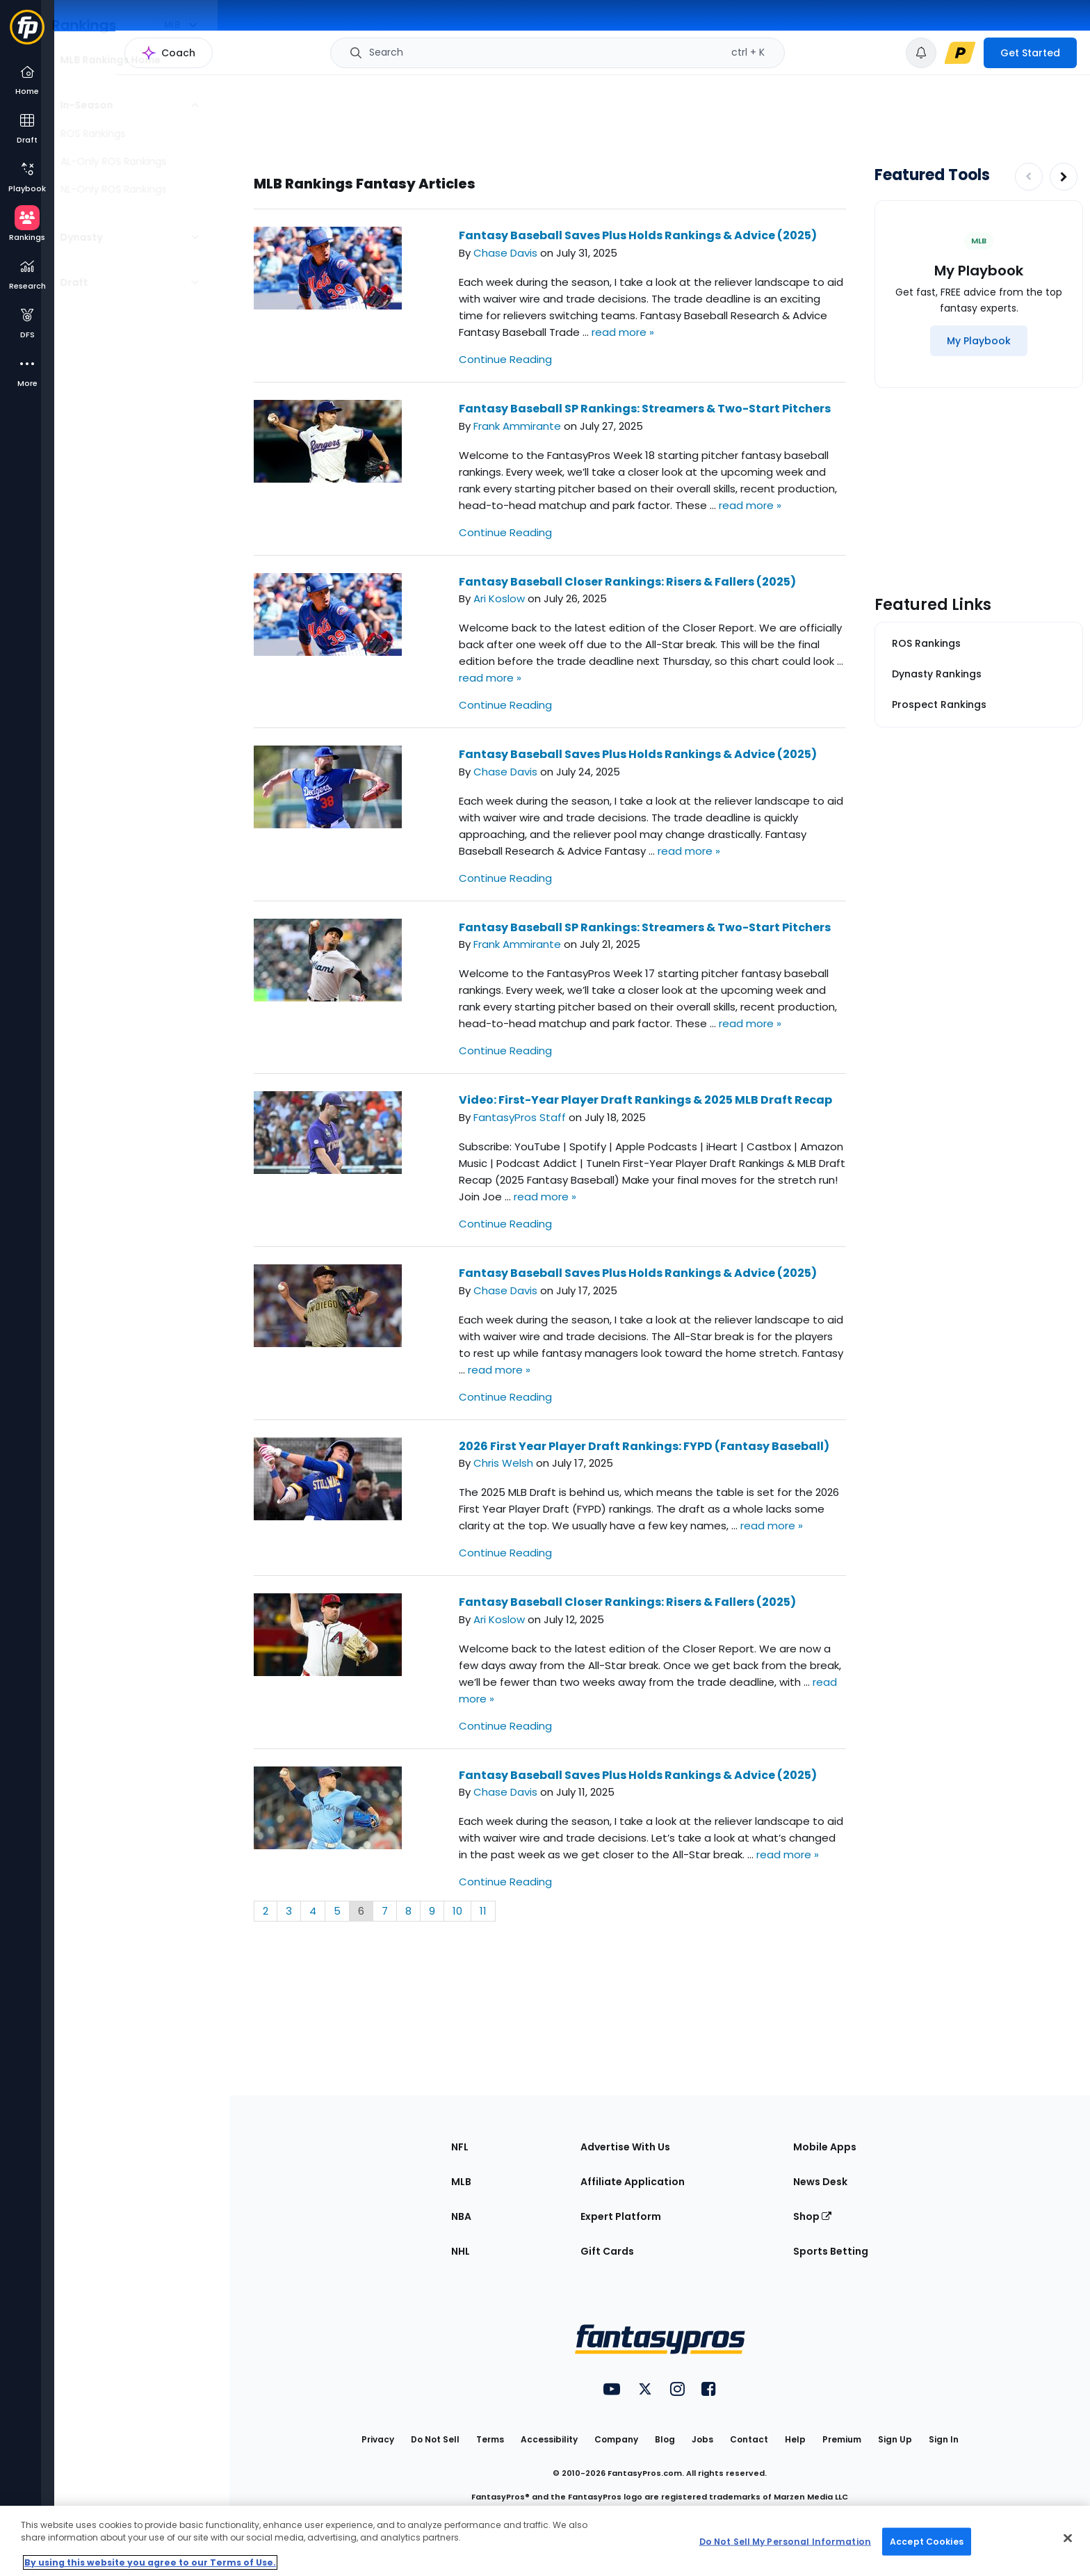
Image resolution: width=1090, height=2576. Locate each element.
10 (457, 1910)
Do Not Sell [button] (435, 2439)
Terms (490, 2439)
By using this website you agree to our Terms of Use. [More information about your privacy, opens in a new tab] (150, 2562)
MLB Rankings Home (123, 60)
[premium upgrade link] (960, 53)
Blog (665, 2439)
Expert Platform (620, 2216)
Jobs (702, 2439)
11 (483, 1910)
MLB (461, 2182)
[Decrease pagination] (1029, 177)
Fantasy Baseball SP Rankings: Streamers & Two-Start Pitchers (645, 409)
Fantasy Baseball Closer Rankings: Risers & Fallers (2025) (627, 582)
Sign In (944, 2439)
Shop (812, 2216)
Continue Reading (505, 359)
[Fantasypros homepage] (27, 34)
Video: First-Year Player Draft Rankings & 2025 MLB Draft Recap (645, 1100)
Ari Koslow (499, 598)
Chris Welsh (503, 1463)
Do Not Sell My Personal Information (785, 2541)
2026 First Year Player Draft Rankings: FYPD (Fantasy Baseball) (644, 1446)
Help (795, 2439)
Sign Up (895, 2439)
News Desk (820, 2182)
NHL (460, 2251)
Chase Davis (505, 252)
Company (616, 2439)
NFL (460, 2147)
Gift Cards (607, 2251)
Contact (749, 2439)
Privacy (377, 2439)
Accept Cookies (926, 2541)
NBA (461, 2216)
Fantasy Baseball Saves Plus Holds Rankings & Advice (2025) (638, 235)
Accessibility (549, 2439)
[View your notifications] (921, 53)
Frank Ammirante (517, 426)
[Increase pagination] (1063, 177)
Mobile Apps (824, 2147)
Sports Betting (830, 2251)
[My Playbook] (978, 340)
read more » (623, 332)
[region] (545, 2541)
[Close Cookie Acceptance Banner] (1067, 2538)
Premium (841, 2439)
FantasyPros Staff (519, 1117)
